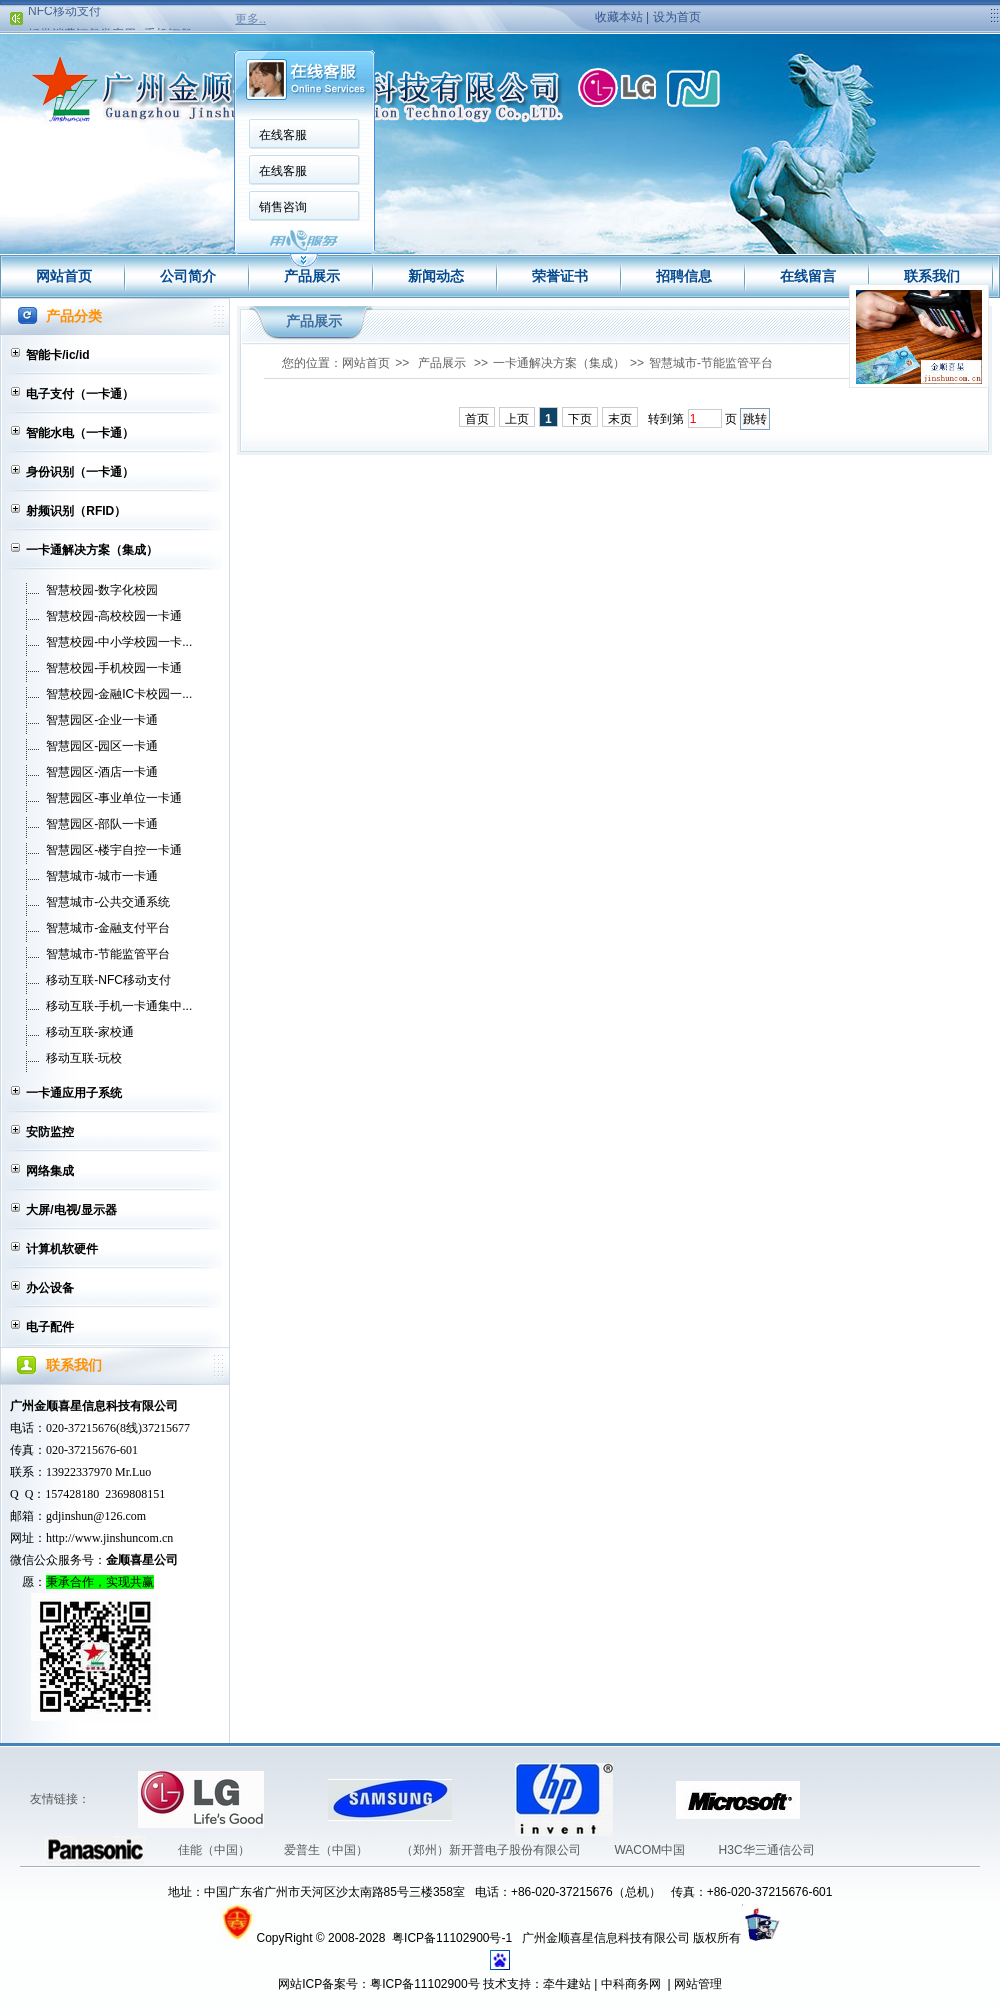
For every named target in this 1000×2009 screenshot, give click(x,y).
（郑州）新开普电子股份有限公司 (492, 1850)
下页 (580, 419)
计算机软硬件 (62, 1249)
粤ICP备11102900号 (424, 1984)
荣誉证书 (560, 276)
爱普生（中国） (327, 1850)
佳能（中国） (215, 1850)
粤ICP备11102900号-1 (453, 1938)
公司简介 (188, 276)
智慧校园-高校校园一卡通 (114, 616)
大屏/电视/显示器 (71, 1210)
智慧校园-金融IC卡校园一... (119, 694)
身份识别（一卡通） (80, 472)
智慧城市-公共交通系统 (108, 902)
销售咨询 (283, 207)
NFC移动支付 (64, 14)
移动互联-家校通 (90, 1032)
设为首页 (677, 17)
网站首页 (64, 276)
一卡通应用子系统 (74, 1093)
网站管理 (698, 1984)
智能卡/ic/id (57, 355)
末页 (620, 419)
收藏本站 (619, 17)
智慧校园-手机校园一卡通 (114, 668)
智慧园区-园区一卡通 (102, 746)
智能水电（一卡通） (80, 433)
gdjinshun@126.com (96, 1516)
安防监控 (50, 1132)
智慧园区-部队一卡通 (102, 824)
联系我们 (932, 276)
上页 (517, 419)
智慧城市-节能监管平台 (108, 954)
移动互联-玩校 (84, 1058)
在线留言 (808, 276)
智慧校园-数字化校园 (102, 590)
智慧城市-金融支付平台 (108, 928)
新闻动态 (436, 276)
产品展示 (312, 276)
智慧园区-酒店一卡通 (102, 772)
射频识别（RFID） (76, 511)
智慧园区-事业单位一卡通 (114, 798)
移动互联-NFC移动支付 (108, 980)
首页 (477, 419)
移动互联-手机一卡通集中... (119, 1006)
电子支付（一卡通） (80, 394)
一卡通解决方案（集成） (92, 550)
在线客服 (283, 135)
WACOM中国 (651, 1850)
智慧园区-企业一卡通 (102, 720)
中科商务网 (631, 1984)
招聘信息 (684, 276)
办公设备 (50, 1288)
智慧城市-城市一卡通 (102, 876)
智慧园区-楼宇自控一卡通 (114, 850)
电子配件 (50, 1327)
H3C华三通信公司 (767, 1850)
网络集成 (50, 1171)
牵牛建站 (567, 1984)
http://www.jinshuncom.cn (109, 1538)
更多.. (250, 19)
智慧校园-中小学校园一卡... (119, 642)
